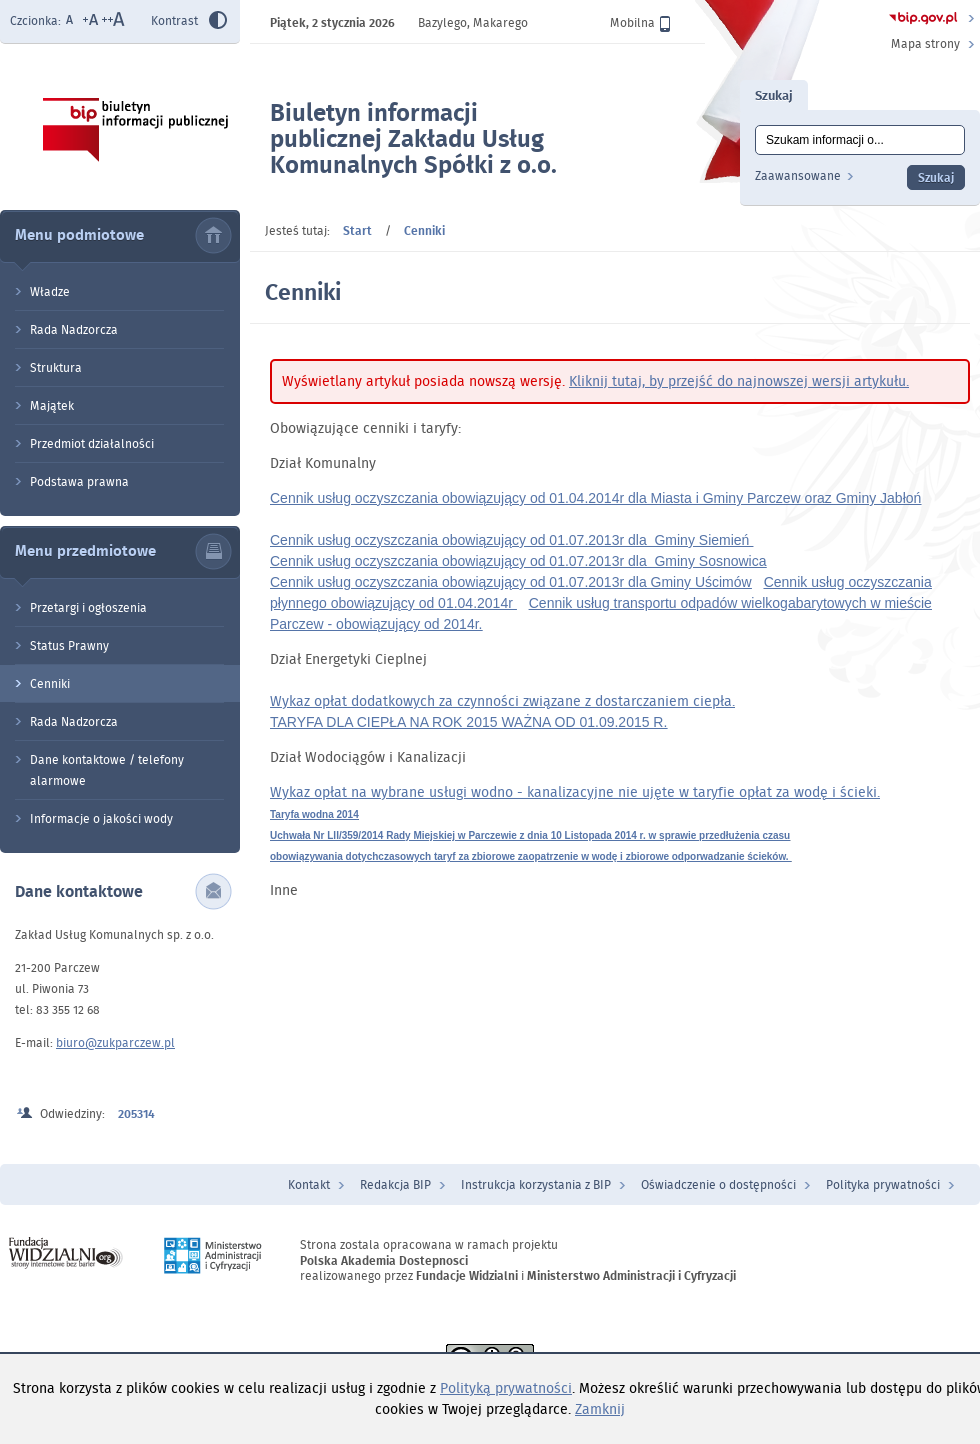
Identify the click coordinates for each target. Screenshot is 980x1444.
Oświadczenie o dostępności (718, 1184)
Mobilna (640, 22)
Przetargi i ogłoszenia (88, 607)
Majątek (52, 405)
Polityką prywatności (506, 1388)
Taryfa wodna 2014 (314, 814)
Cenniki (50, 683)
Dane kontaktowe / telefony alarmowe (107, 770)
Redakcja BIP (395, 1184)
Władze (50, 291)
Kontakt (309, 1184)
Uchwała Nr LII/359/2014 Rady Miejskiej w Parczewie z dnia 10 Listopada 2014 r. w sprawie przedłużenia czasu (530, 835)
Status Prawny (69, 645)
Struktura (56, 367)
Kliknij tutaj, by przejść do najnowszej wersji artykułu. (739, 381)
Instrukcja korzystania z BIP (536, 1184)
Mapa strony (925, 43)
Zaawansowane (798, 175)
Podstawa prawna (79, 481)
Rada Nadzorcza (74, 329)
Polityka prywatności (883, 1184)
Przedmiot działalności (92, 443)
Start (357, 230)
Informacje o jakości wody (101, 818)
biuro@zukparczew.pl (115, 1042)
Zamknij (600, 1409)
